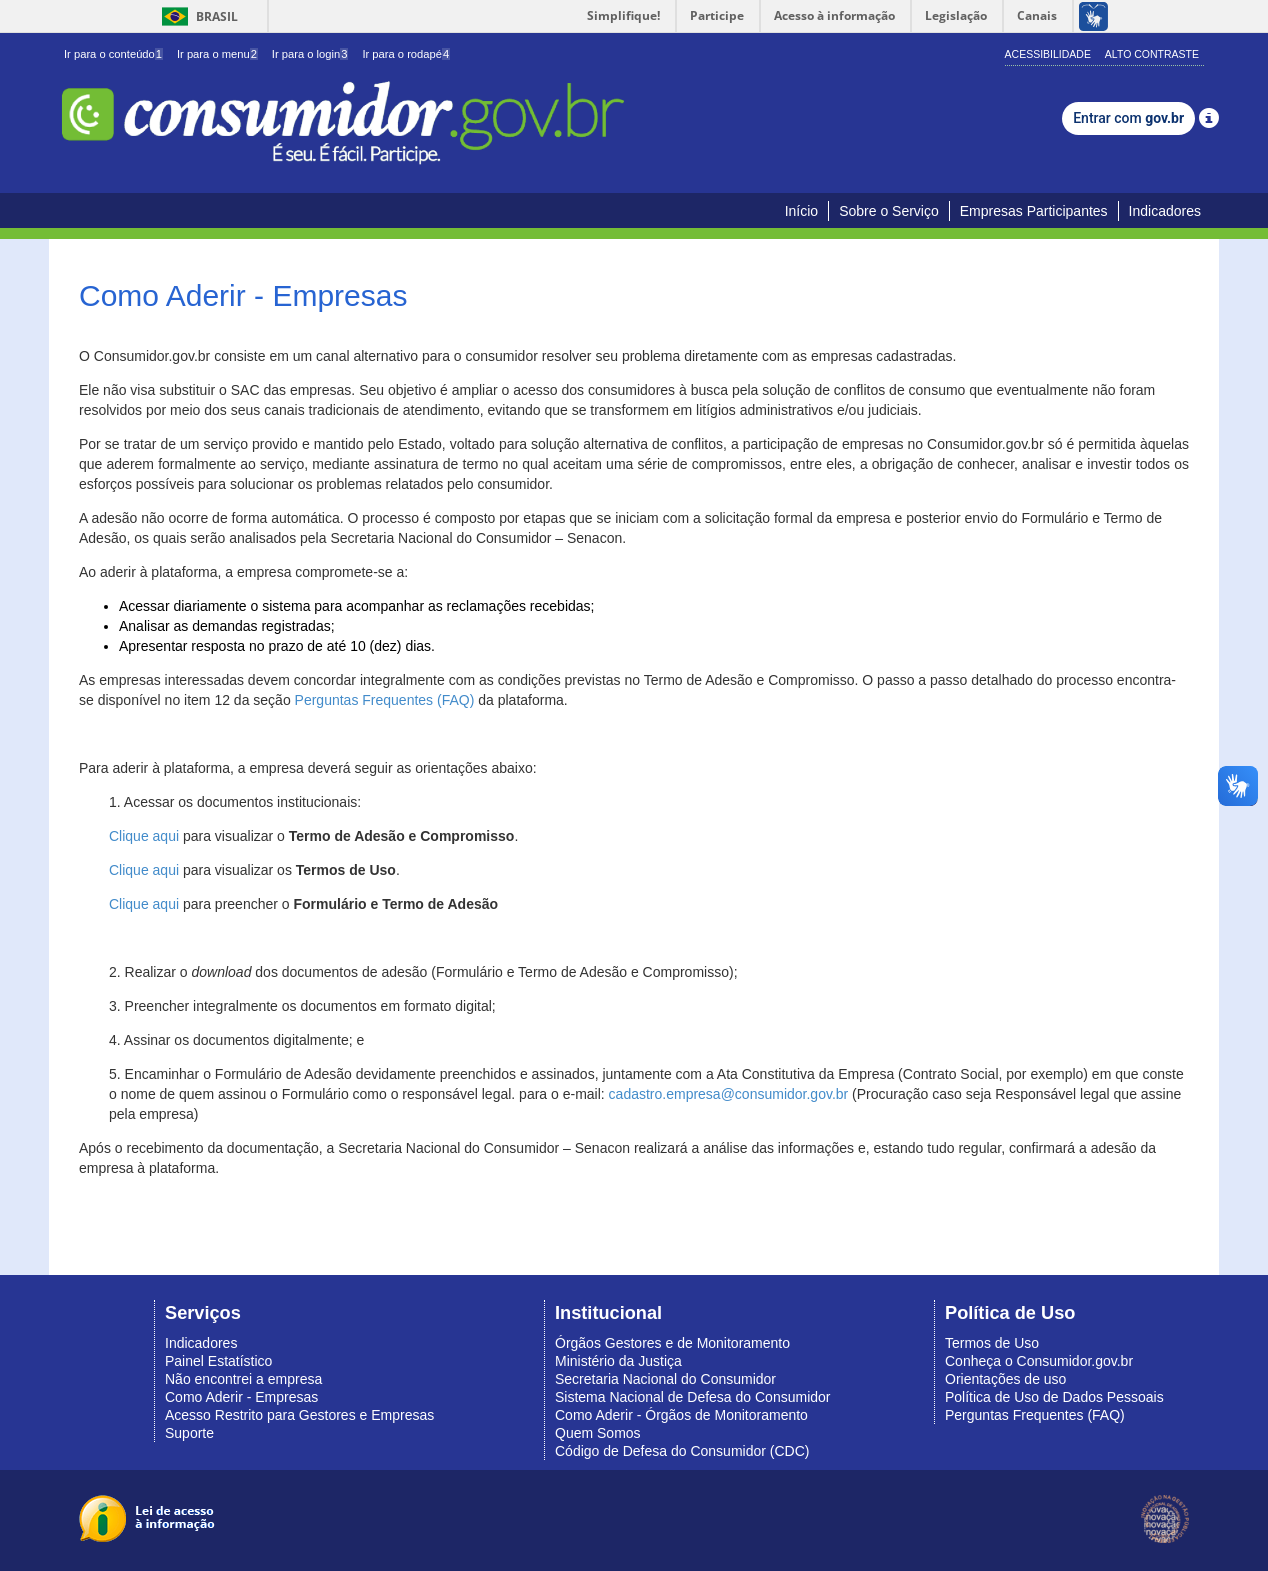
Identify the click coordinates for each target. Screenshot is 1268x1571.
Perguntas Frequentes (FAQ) (385, 700)
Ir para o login (310, 54)
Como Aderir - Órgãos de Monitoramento (681, 1415)
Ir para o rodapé (406, 54)
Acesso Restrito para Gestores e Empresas (299, 1415)
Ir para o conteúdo (113, 54)
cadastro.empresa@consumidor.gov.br (729, 1094)
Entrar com (1128, 118)
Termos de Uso (992, 1343)
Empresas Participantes (1034, 211)
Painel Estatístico (218, 1361)
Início (801, 211)
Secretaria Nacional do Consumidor (665, 1379)
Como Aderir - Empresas (241, 1397)
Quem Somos (598, 1433)
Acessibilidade (1048, 54)
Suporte (189, 1433)
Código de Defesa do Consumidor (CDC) (682, 1451)
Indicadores (1165, 211)
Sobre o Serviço (889, 211)
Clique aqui (144, 836)
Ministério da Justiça (618, 1361)
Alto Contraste (1152, 54)
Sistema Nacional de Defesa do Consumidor (692, 1397)
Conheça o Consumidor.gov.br (1039, 1361)
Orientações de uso (1005, 1379)
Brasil (196, 16)
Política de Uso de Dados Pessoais (1054, 1397)
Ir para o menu (217, 54)
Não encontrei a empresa (243, 1379)
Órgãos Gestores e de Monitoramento (672, 1343)
